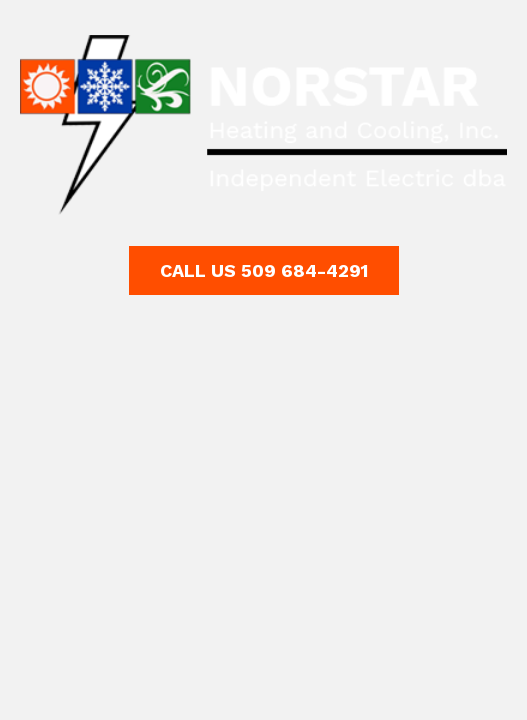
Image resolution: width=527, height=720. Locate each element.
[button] (264, 271)
